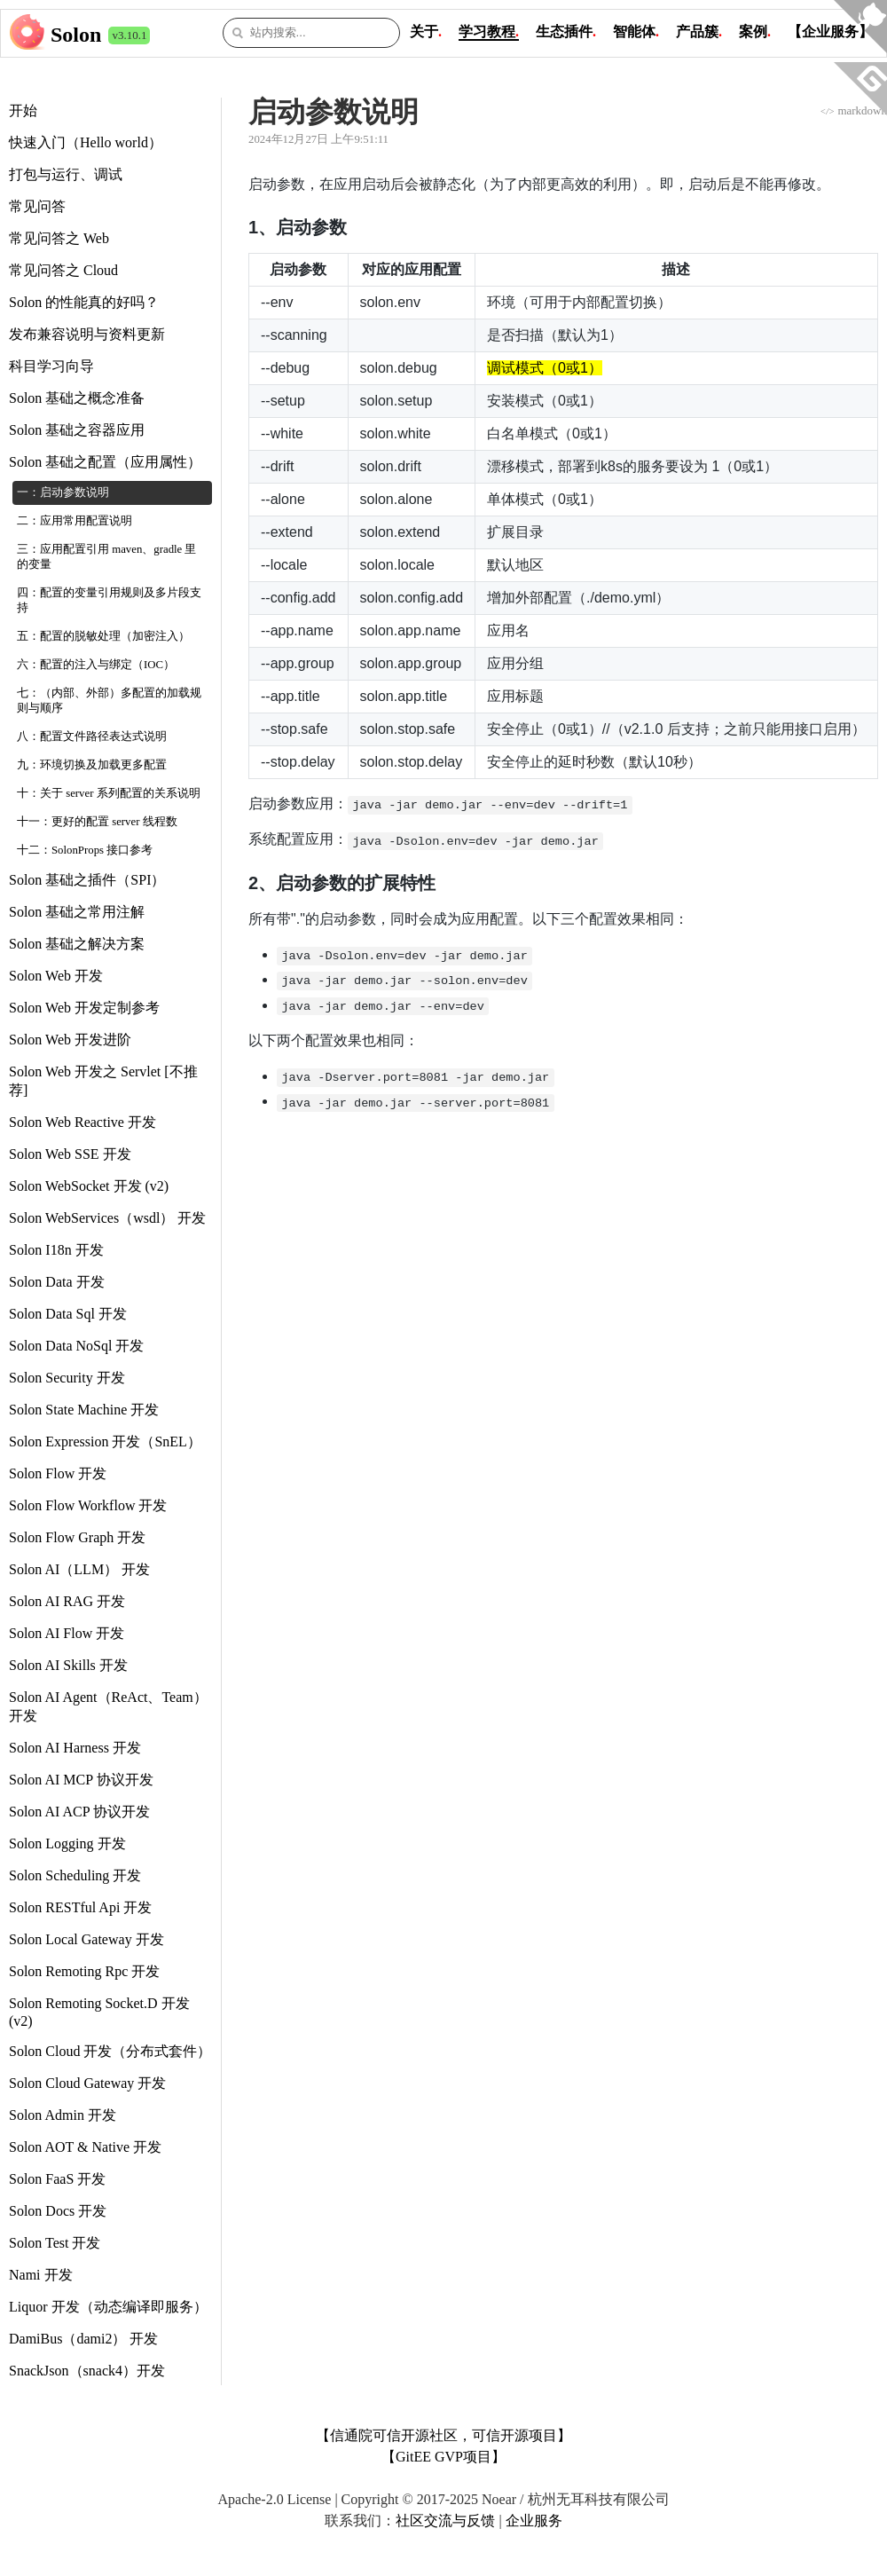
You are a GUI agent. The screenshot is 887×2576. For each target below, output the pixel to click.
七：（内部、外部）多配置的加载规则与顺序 (109, 700)
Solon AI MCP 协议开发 (81, 1779)
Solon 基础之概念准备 (77, 398)
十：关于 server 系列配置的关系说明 (108, 793)
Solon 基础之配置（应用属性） (105, 461)
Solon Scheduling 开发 (75, 1875)
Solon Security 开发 (67, 1377)
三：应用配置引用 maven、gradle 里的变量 (106, 557)
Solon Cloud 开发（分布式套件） (110, 2051)
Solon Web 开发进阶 (70, 1039)
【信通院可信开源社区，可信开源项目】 (443, 2435)
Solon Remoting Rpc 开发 (84, 1971)
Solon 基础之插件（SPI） (87, 879)
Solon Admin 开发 (62, 2115)
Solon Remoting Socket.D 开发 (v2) (99, 2012)
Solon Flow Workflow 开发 (88, 1505)
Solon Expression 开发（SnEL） (105, 1441)
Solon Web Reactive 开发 (82, 1122)
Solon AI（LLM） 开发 (79, 1569)
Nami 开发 (41, 2274)
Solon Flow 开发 (57, 1473)
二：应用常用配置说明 (74, 521)
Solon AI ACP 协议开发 (79, 1811)
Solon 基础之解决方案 (77, 943)
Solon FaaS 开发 (57, 2178)
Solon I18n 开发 (56, 1249)
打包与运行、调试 (65, 174)
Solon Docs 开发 (57, 2210)
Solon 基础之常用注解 (77, 911)
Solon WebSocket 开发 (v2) (89, 1185)
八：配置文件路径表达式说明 (92, 736)
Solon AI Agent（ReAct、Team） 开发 (108, 1706)
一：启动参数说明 (63, 492)
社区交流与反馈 (445, 2520)
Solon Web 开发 (56, 975)
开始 (23, 110)
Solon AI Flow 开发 (66, 1633)
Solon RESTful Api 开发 (80, 1907)
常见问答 (37, 206)
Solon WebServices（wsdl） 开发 (107, 1217)
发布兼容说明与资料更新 (87, 334)
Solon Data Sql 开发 (68, 1313)
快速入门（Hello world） (85, 142)
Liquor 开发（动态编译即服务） (108, 2306)
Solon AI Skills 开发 (68, 1665)
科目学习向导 (51, 366)
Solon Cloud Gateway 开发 (87, 2083)
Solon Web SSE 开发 (70, 1154)
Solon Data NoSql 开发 (76, 1345)
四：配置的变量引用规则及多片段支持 (109, 600)
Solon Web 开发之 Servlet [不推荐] (103, 1081)
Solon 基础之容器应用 (77, 429)
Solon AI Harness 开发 (75, 1747)
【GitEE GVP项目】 (443, 2456)
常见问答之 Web (59, 238)
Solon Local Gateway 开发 (86, 1939)
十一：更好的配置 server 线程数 (97, 821)
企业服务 (534, 2520)
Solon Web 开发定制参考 (84, 1007)
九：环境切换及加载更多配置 (92, 765)
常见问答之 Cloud (63, 270)
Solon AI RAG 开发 (67, 1601)
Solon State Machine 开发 (84, 1409)
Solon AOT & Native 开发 (85, 2147)
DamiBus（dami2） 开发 (83, 2338)
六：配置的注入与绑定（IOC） (96, 664)
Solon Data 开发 (57, 1281)
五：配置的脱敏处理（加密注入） (103, 636)
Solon (76, 34)
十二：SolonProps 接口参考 (85, 850)
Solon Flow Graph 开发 (77, 1537)
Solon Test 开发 (54, 2242)
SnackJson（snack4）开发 (87, 2370)
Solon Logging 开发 (67, 1843)
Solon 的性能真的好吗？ (84, 302)
